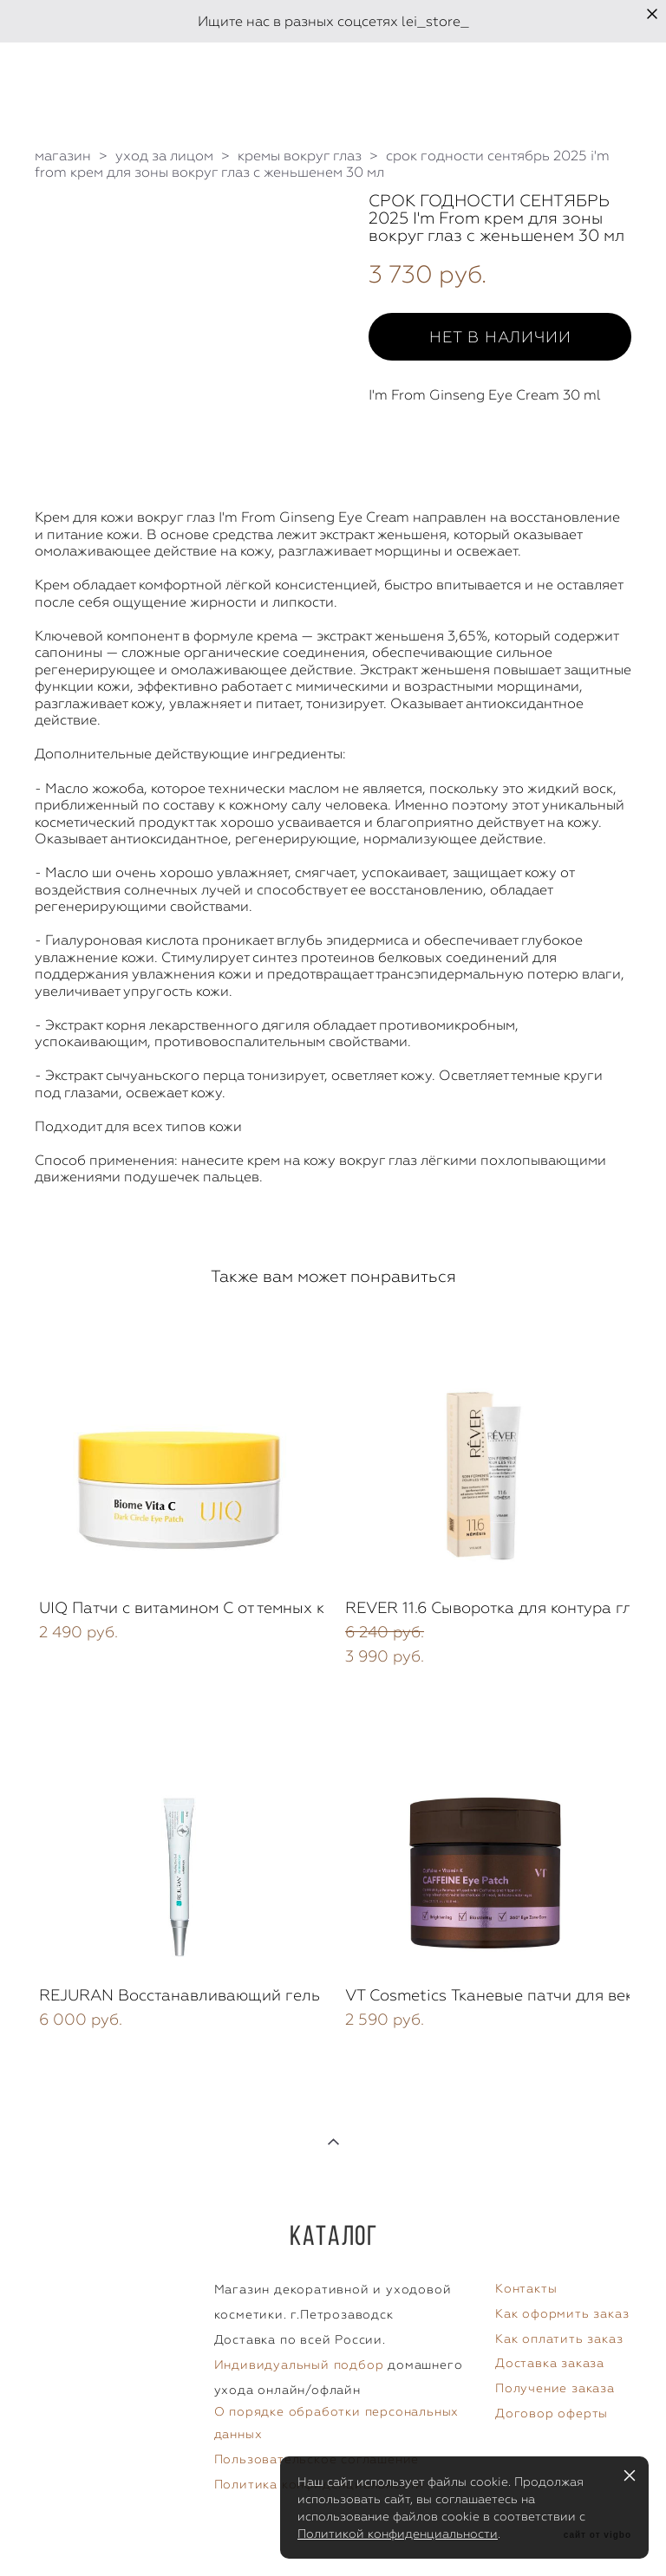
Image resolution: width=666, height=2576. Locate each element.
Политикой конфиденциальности (397, 2533)
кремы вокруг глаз (300, 155)
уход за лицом (164, 155)
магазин (63, 155)
